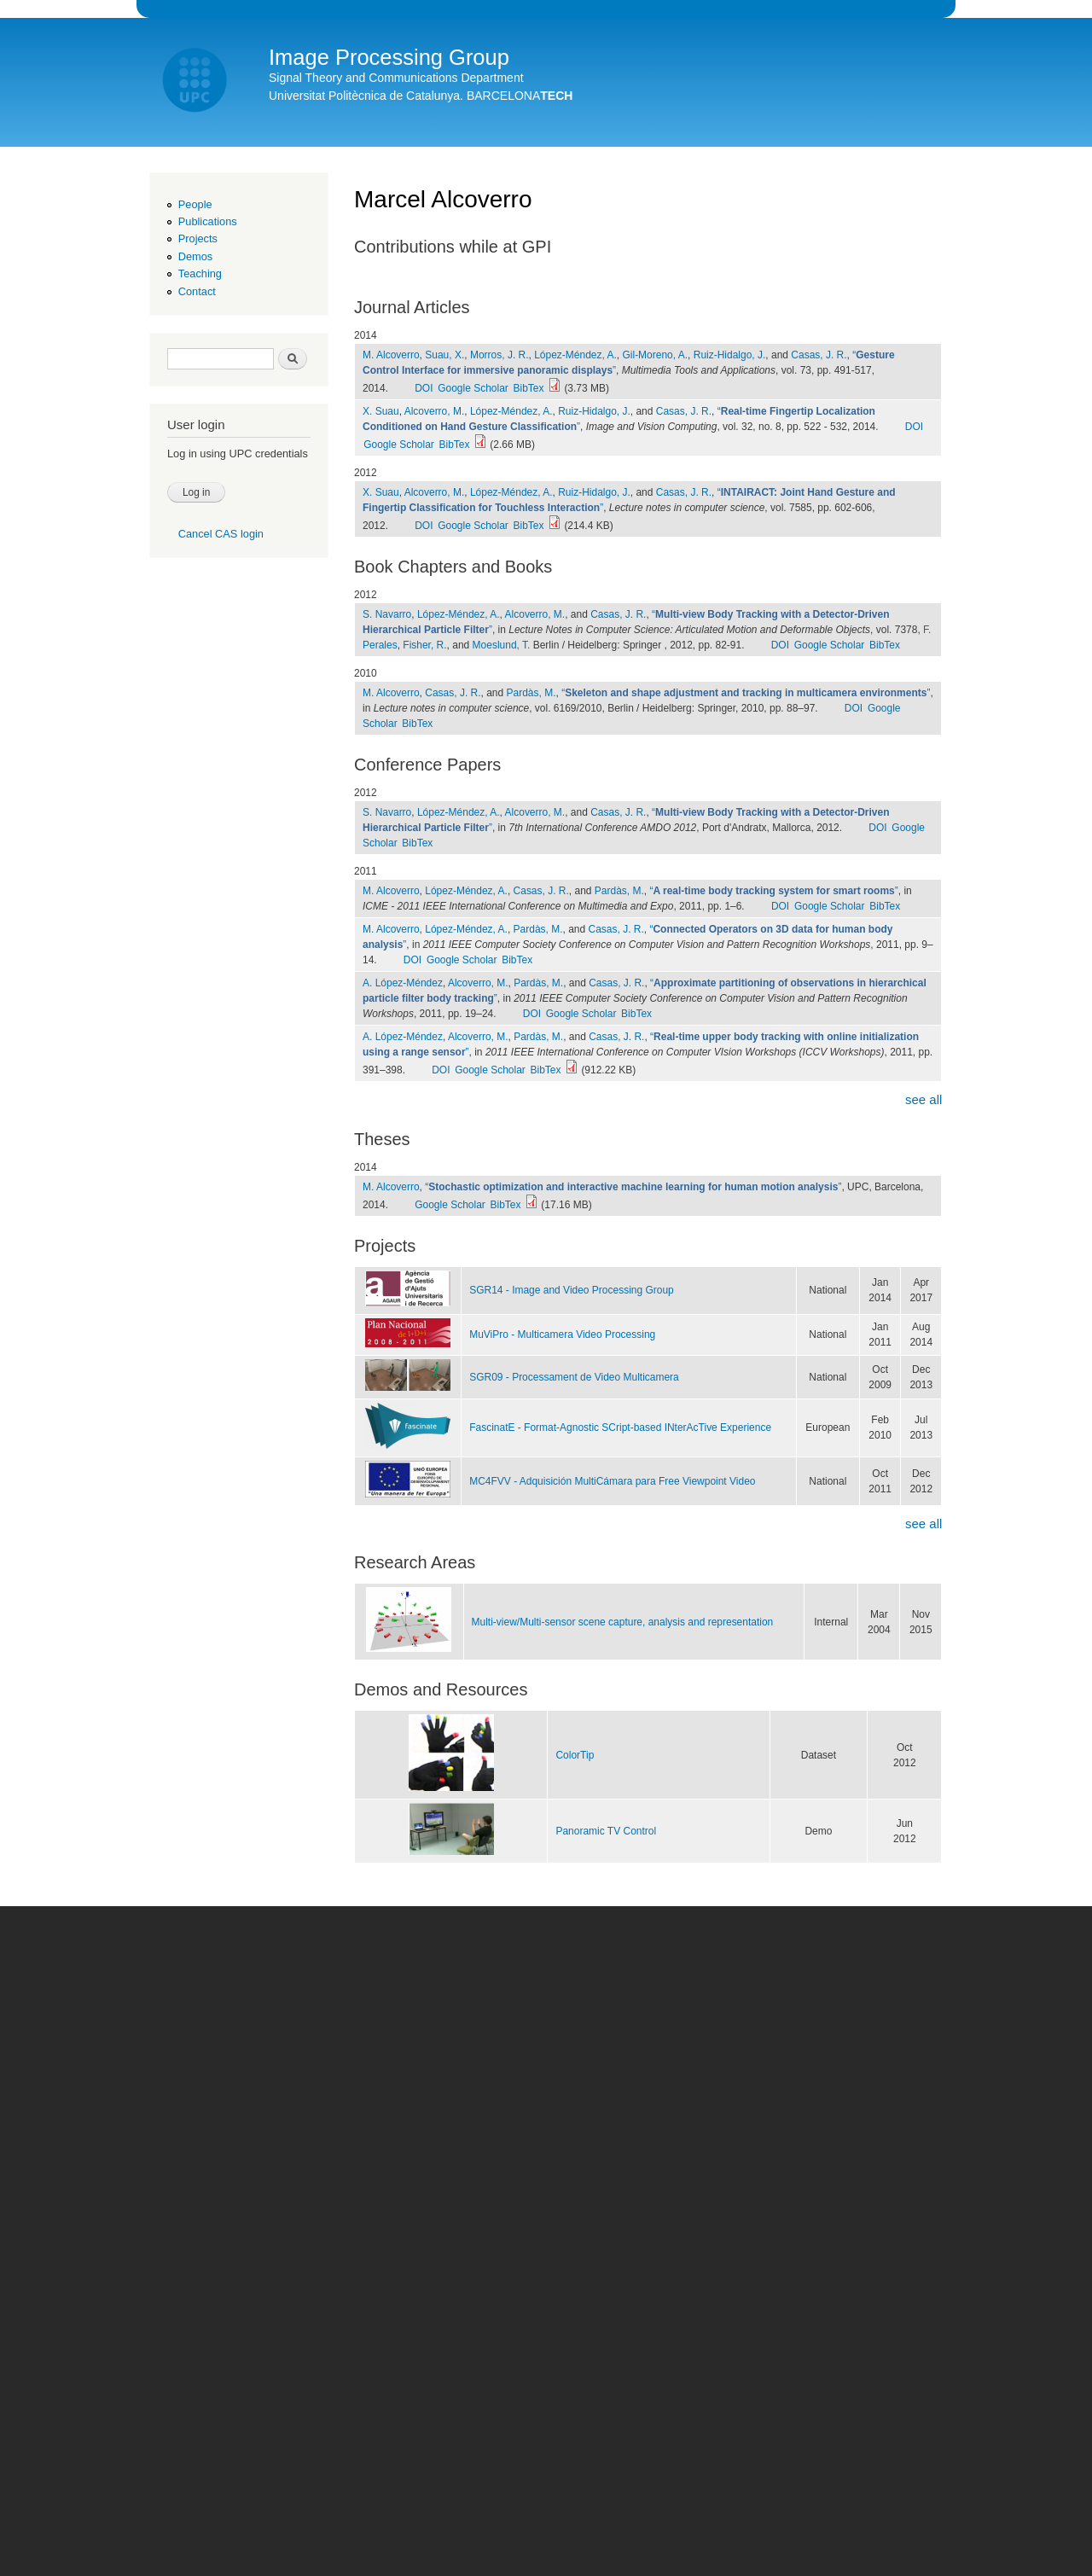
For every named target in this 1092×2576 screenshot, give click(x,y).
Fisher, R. (424, 645)
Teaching (200, 273)
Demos (195, 256)
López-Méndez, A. (575, 355)
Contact (197, 291)
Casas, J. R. (818, 355)
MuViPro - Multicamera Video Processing (562, 1334)
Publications (207, 221)
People (195, 204)
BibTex (529, 388)
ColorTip (574, 1755)
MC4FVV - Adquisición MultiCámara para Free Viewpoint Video (612, 1481)
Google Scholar (473, 388)
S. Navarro (387, 614)
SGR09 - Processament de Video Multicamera (574, 1377)
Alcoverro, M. (434, 411)
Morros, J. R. (499, 355)
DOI (424, 388)
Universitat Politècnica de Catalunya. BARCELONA (420, 95)
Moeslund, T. (502, 645)
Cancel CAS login (221, 533)
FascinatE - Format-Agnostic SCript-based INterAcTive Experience (620, 1427)
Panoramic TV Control (605, 1831)
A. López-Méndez (403, 983)
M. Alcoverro (391, 355)
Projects (198, 238)
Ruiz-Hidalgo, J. (730, 355)
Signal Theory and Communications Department (396, 77)
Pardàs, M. (531, 693)
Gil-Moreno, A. (655, 355)
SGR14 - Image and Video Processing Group (571, 1290)
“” (745, 693)
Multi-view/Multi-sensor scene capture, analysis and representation (623, 1622)
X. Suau (381, 411)
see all (923, 1099)
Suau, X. (444, 355)
